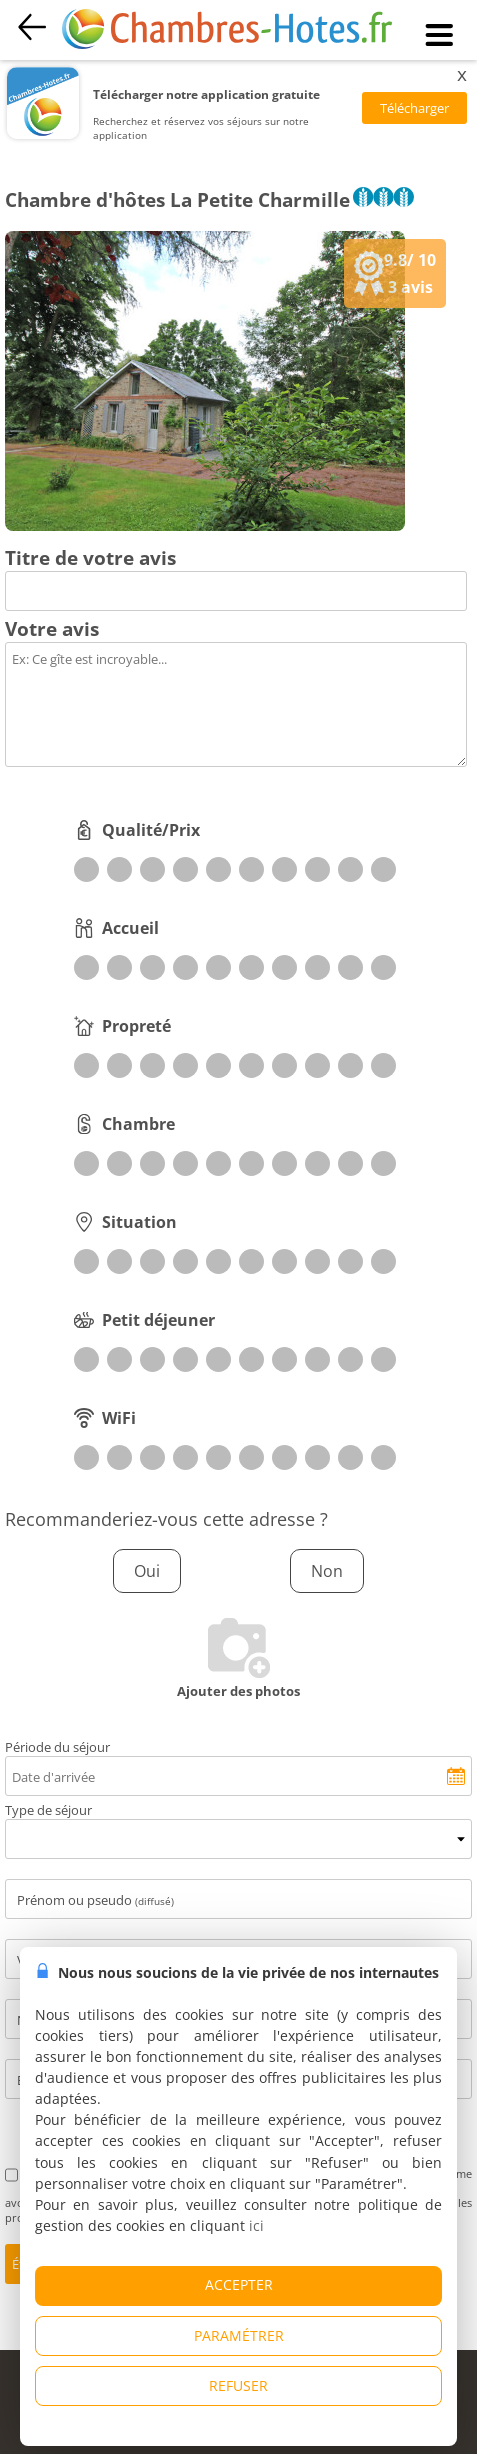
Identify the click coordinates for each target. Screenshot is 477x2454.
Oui (147, 1571)
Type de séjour (48, 1810)
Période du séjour (57, 1747)
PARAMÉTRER (239, 2335)
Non (327, 1571)
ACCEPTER (239, 2284)
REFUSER (238, 2385)
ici (256, 2225)
